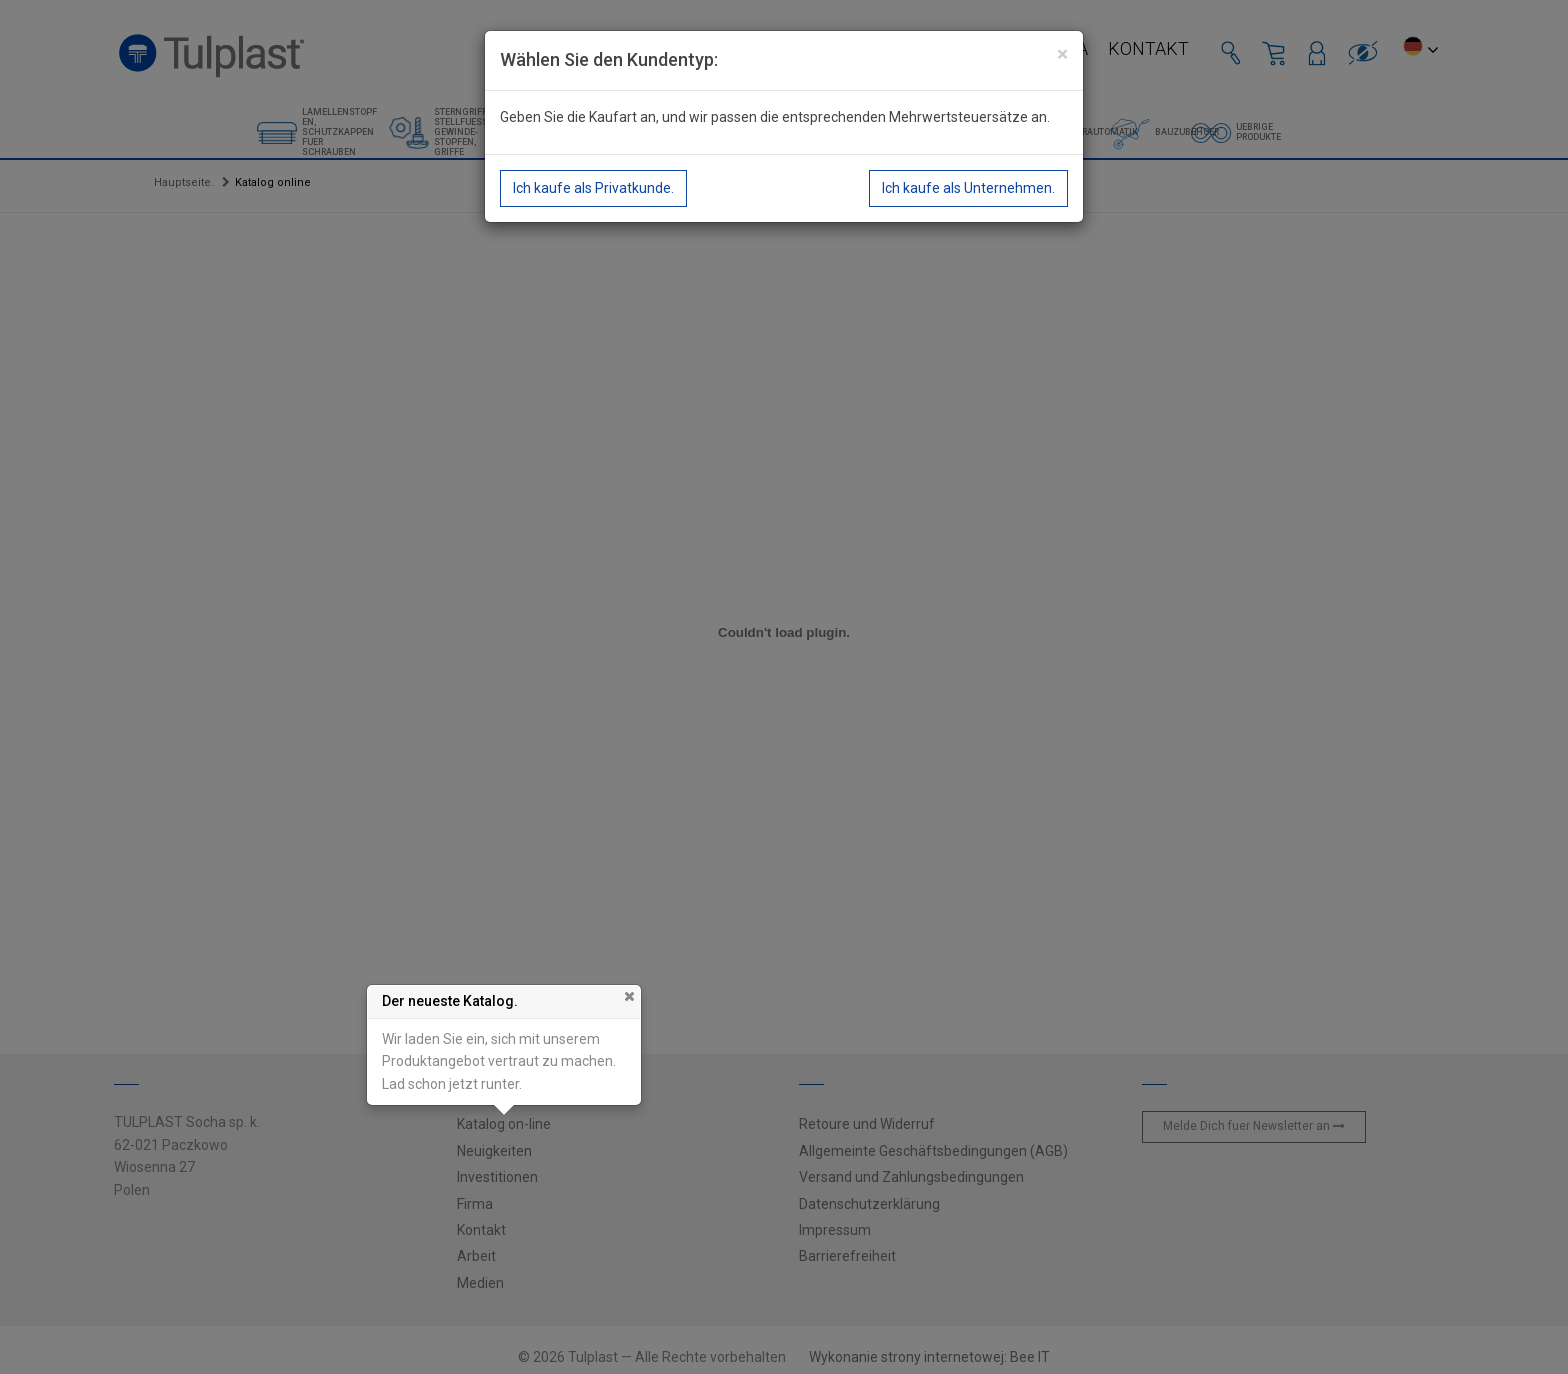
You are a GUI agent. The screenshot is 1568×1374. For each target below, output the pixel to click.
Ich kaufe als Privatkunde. (593, 188)
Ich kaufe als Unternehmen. (968, 188)
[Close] (1062, 54)
